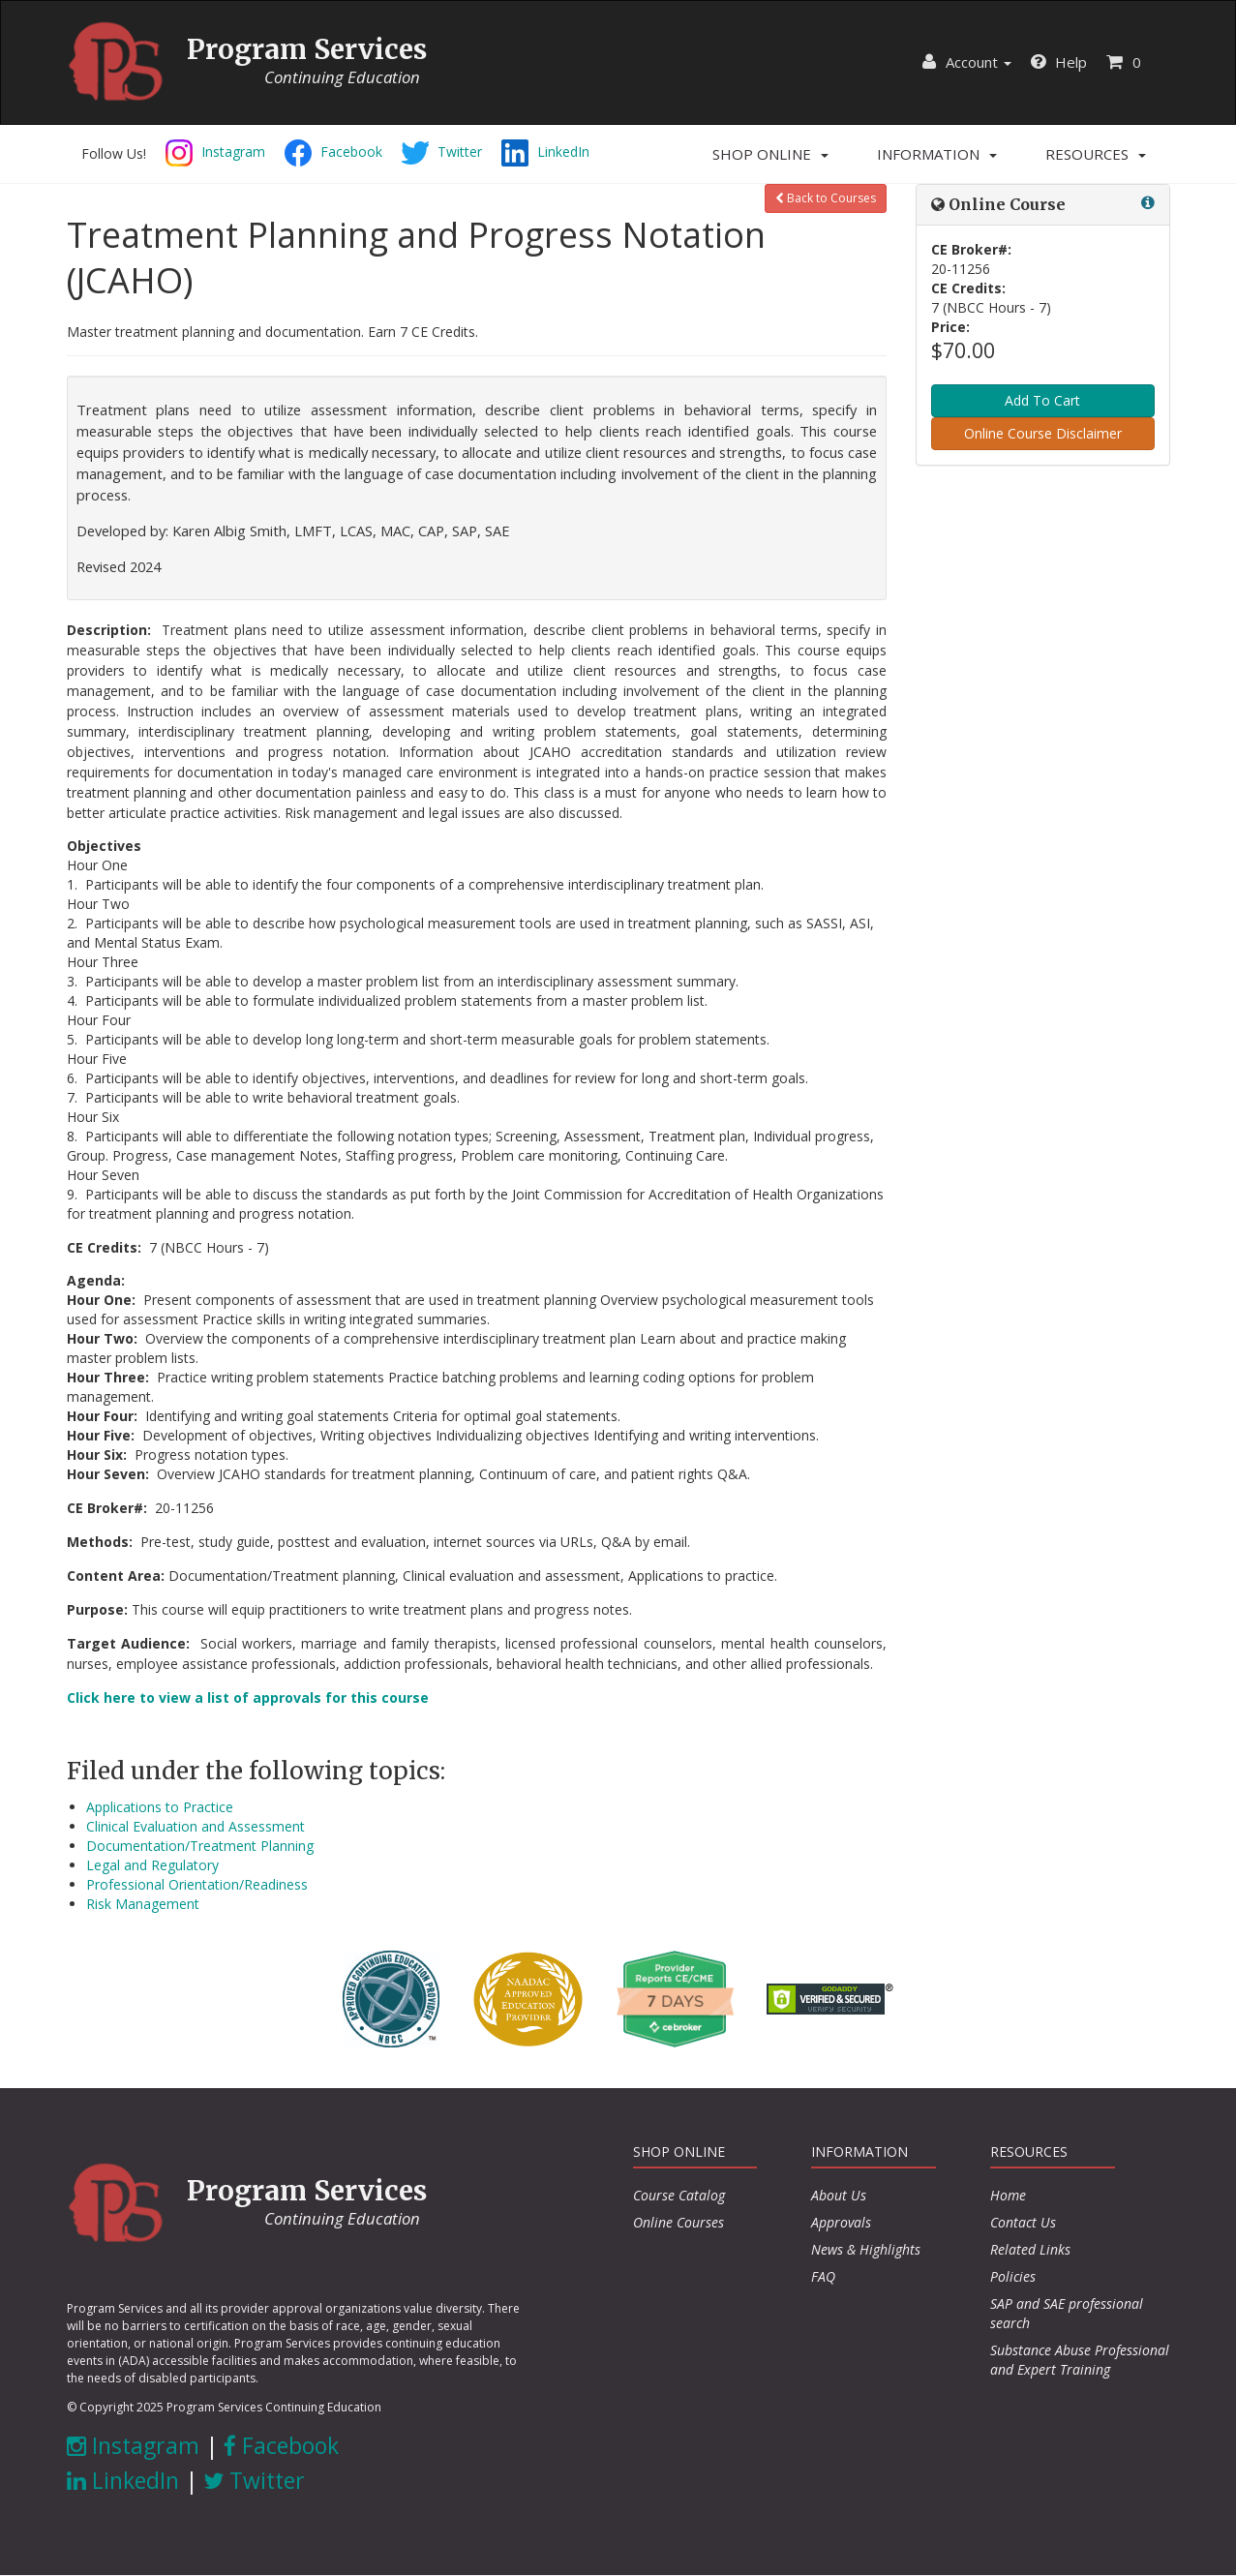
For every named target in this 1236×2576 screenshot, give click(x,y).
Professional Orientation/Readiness (197, 1884)
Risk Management (142, 1903)
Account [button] (966, 62)
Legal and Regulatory (152, 1865)
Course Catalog (679, 2195)
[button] (770, 154)
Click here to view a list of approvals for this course (248, 1697)
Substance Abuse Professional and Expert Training (1079, 2360)
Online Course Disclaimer (1043, 433)
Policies (1013, 2276)
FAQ (823, 2276)
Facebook (281, 2445)
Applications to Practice (159, 1807)
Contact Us (1023, 2222)
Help (1059, 62)
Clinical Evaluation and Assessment (195, 1826)
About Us (838, 2195)
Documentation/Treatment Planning (200, 1845)
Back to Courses (825, 198)
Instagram (133, 2445)
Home (1008, 2195)
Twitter (254, 2480)
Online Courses (678, 2222)
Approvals (841, 2222)
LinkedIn (123, 2480)
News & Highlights (865, 2249)
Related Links (1030, 2249)
